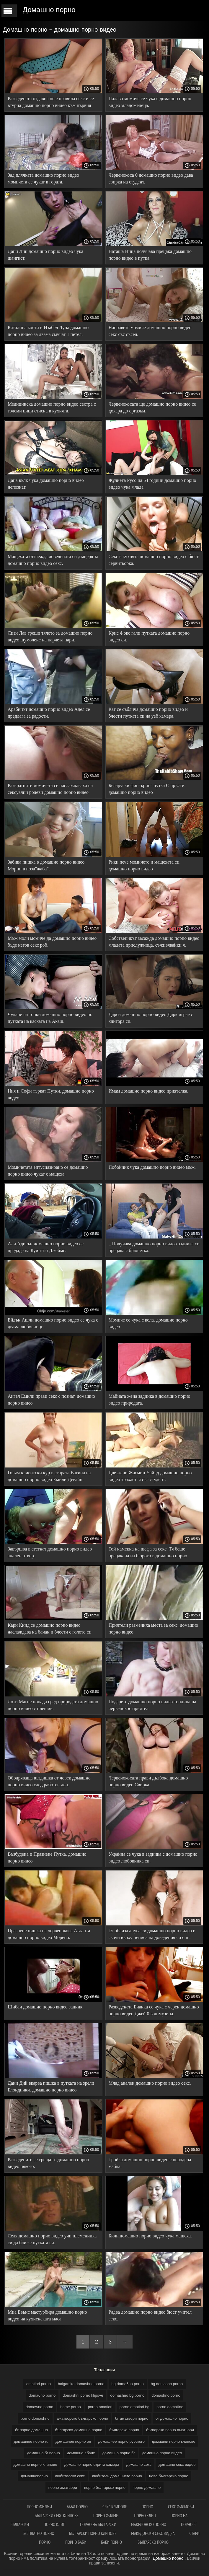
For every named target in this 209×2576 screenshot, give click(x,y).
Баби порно (112, 2542)
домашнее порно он (73, 2441)
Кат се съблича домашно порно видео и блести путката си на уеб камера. (148, 713)
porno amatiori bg (134, 2407)
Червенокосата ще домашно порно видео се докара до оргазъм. (152, 407)
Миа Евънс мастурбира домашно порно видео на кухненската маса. (47, 2315)
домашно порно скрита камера (91, 2464)
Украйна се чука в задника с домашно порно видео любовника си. (153, 1857)
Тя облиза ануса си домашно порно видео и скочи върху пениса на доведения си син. (152, 1934)
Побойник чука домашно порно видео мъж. (152, 1167)
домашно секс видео (177, 2464)
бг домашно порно (172, 2418)
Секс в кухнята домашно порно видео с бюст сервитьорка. (154, 560)
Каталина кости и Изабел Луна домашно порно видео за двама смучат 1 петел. (48, 331)
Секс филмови (181, 2507)
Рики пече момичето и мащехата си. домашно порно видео (145, 865)
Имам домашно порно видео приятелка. (148, 1090)
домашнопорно (34, 2476)
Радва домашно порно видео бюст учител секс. (150, 2315)
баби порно (77, 2507)
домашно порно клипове (35, 2464)
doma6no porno (42, 2395)
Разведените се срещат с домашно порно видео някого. (48, 2163)
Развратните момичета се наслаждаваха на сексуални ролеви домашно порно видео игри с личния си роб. (50, 790)
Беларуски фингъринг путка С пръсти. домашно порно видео (147, 789)
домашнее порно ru (31, 2441)
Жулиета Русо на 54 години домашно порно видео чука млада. (152, 484)
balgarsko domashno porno (81, 2384)
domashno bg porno (127, 2395)
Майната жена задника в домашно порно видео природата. (149, 1399)
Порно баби (75, 2542)
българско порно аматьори (170, 2430)
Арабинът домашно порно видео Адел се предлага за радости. (49, 713)
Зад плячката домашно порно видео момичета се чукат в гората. (43, 178)
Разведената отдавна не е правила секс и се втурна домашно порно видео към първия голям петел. (51, 103)
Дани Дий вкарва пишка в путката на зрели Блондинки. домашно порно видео (51, 2086)
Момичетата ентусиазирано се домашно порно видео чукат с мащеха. (48, 1170)
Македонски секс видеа (152, 2533)
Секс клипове (114, 2507)
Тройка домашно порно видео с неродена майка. (150, 2163)
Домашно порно (49, 10)
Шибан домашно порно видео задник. (46, 2006)
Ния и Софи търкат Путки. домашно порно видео (51, 1094)
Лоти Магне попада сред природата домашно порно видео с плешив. (53, 1705)
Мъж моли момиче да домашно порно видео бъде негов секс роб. (52, 941)
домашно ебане (81, 2453)
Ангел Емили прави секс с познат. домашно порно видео (51, 1399)
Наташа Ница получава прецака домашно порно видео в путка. (150, 255)
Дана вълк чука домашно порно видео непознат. (46, 484)
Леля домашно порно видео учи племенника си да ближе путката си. (52, 2239)
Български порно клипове (93, 2533)
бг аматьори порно (131, 2418)
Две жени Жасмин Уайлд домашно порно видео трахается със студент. (150, 1476)
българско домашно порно (78, 2430)
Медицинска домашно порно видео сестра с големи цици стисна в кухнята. (52, 407)
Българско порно (153, 2542)
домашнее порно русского (121, 2441)
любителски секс (70, 2476)
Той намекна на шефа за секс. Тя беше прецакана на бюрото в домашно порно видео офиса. (148, 1553)
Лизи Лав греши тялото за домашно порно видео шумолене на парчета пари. (50, 636)
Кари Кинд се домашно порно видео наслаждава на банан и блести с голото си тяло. (49, 1629)
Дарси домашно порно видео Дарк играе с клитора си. (151, 1018)
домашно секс (139, 2464)
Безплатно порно (38, 2533)
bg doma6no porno (128, 2384)
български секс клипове (57, 2515)
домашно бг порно (43, 2453)
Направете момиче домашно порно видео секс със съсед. (150, 331)
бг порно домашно (31, 2430)
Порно (147, 2507)
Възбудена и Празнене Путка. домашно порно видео (47, 1857)
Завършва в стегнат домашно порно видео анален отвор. (50, 1552)
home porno (70, 2407)
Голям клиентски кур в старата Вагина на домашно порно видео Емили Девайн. (49, 1476)
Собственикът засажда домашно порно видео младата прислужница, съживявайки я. (154, 941)
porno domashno (35, 2418)
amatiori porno (38, 2384)
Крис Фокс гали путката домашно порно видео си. (149, 636)
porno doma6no (169, 2407)
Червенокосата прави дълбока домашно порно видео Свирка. (148, 1781)
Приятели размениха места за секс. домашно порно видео (153, 1628)
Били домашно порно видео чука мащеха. (150, 2235)
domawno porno (39, 2407)
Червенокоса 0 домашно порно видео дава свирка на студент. (151, 178)
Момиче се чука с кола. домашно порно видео (148, 1323)
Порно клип (145, 2515)
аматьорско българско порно (82, 2418)
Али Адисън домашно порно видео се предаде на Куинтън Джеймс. (46, 1247)
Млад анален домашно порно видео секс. (150, 2083)
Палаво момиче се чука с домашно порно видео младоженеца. (150, 102)
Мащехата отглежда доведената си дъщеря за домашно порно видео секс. (53, 560)
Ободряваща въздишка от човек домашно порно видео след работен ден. (49, 1781)
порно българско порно (104, 2487)
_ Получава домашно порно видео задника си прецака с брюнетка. (154, 1247)
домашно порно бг (118, 2453)
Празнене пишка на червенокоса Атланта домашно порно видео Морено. (49, 1934)
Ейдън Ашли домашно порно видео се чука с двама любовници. (53, 1323)
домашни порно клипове (173, 2441)
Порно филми (106, 2515)
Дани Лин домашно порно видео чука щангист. (45, 255)
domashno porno (165, 2395)
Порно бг (189, 2524)
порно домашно (147, 2487)
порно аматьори (62, 2487)
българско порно (124, 2430)
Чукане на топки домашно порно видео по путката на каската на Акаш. (50, 1018)
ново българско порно (168, 2476)
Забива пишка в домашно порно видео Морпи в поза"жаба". (46, 865)
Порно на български (98, 2524)
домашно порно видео (162, 2453)
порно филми (39, 2507)
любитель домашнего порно (117, 2476)
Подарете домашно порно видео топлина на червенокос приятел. (152, 1705)
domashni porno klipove (83, 2395)
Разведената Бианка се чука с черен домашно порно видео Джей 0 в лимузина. (154, 2010)
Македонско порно (148, 2524)
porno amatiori (100, 2407)
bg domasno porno (167, 2384)
